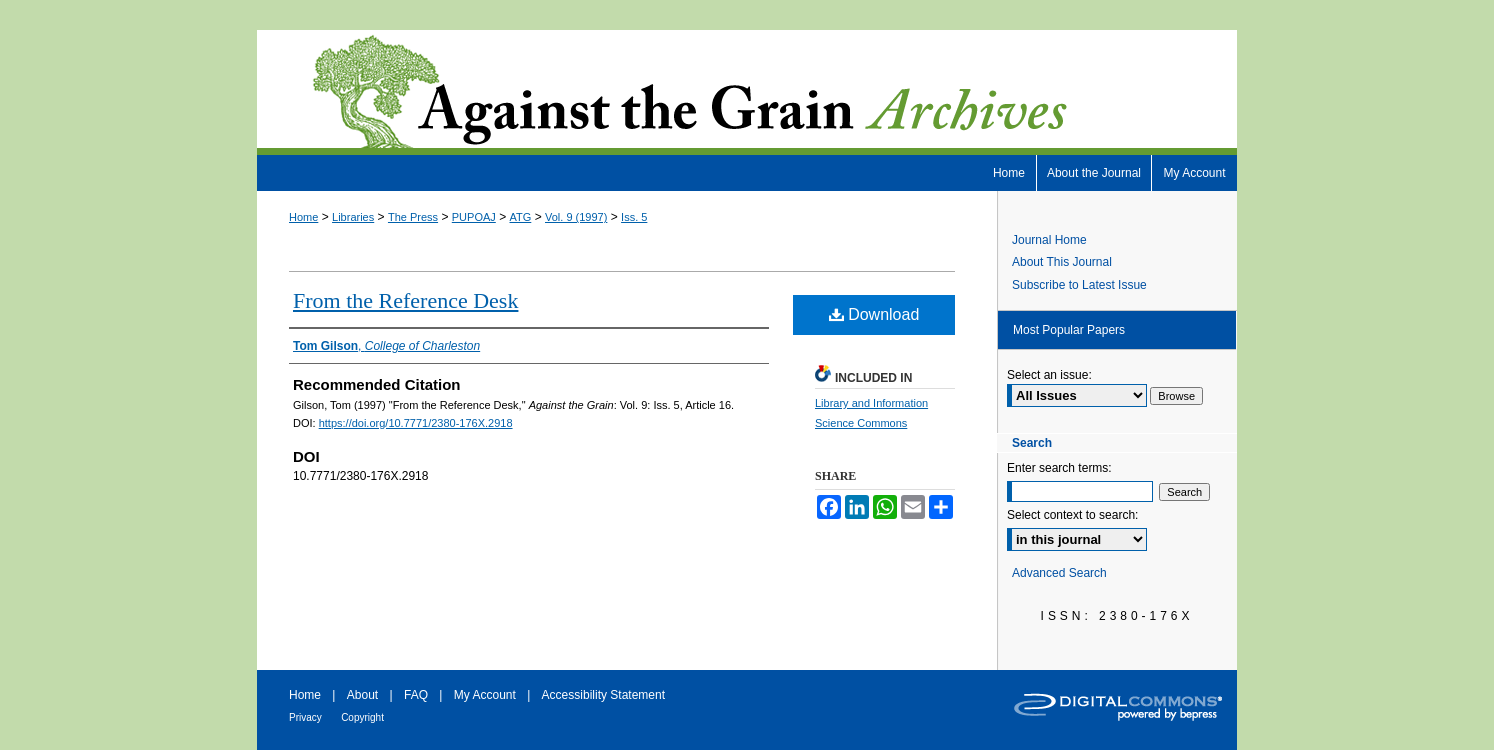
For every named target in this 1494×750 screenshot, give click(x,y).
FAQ (416, 695)
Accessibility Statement (603, 695)
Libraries (353, 217)
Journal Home (1049, 240)
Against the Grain (747, 92)
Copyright (362, 717)
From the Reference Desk (405, 300)
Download (874, 314)
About (362, 695)
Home (303, 217)
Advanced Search (1059, 573)
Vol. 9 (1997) (576, 217)
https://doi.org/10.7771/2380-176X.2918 (416, 423)
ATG (521, 217)
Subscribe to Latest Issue (1079, 285)
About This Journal (1062, 262)
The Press (413, 217)
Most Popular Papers (1069, 330)
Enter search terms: (1059, 468)
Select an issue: (1049, 375)
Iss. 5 (634, 217)
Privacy (305, 717)
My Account (485, 695)
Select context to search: (1072, 515)
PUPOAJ (474, 217)
